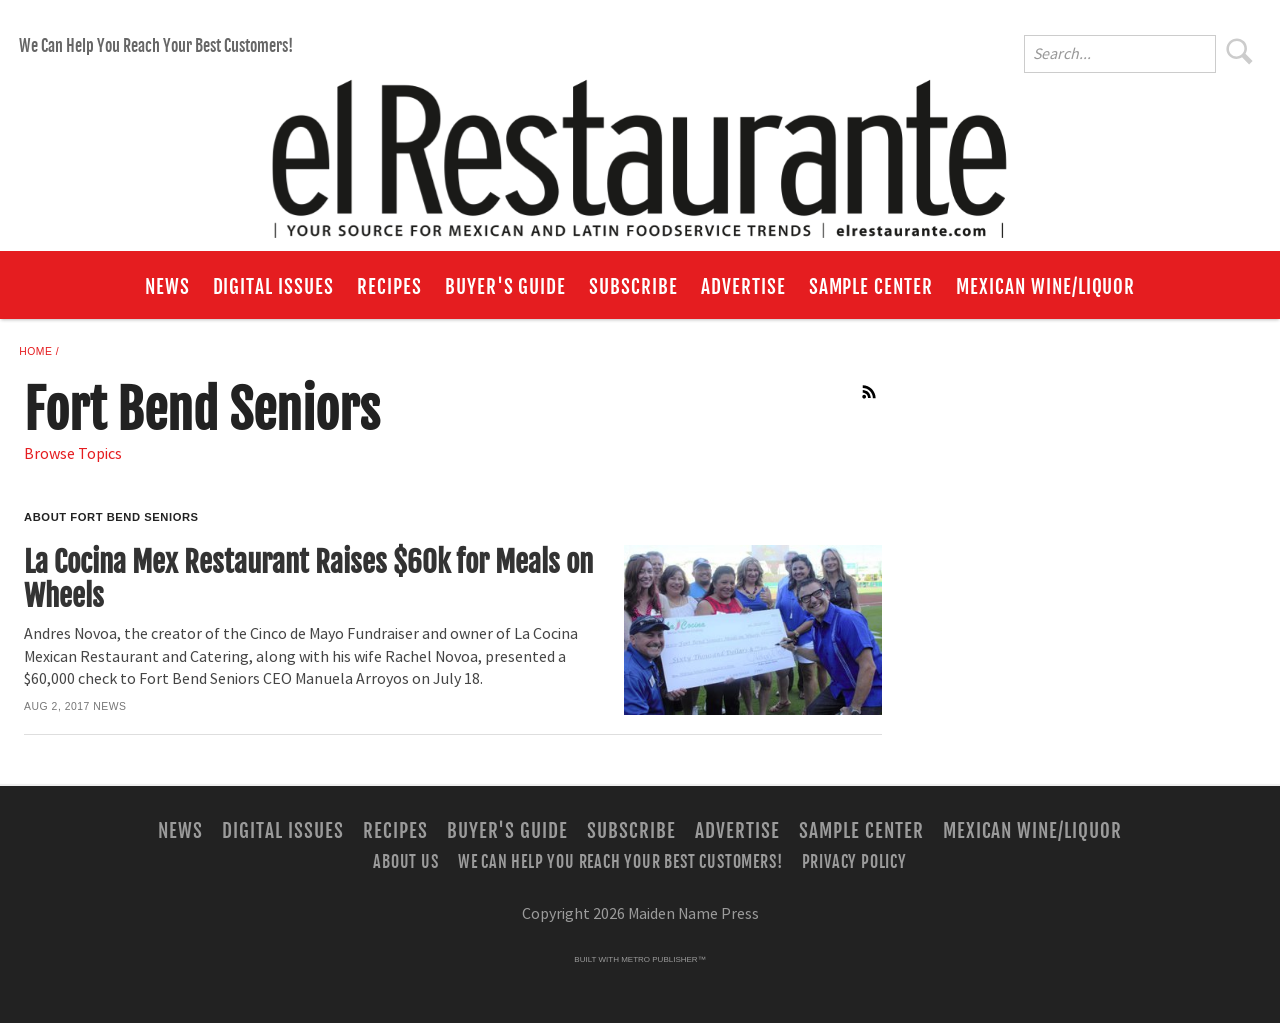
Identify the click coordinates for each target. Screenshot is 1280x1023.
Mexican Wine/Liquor (1045, 287)
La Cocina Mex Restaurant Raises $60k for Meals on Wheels (308, 579)
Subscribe (633, 287)
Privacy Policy (854, 862)
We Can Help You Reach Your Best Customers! (156, 46)
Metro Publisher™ (663, 959)
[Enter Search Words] (1120, 54)
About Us (405, 862)
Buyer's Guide (505, 287)
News (167, 287)
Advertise (743, 287)
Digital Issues (273, 287)
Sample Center (871, 287)
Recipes (389, 287)
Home (35, 351)
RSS (870, 392)
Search (1240, 51)
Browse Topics (73, 454)
